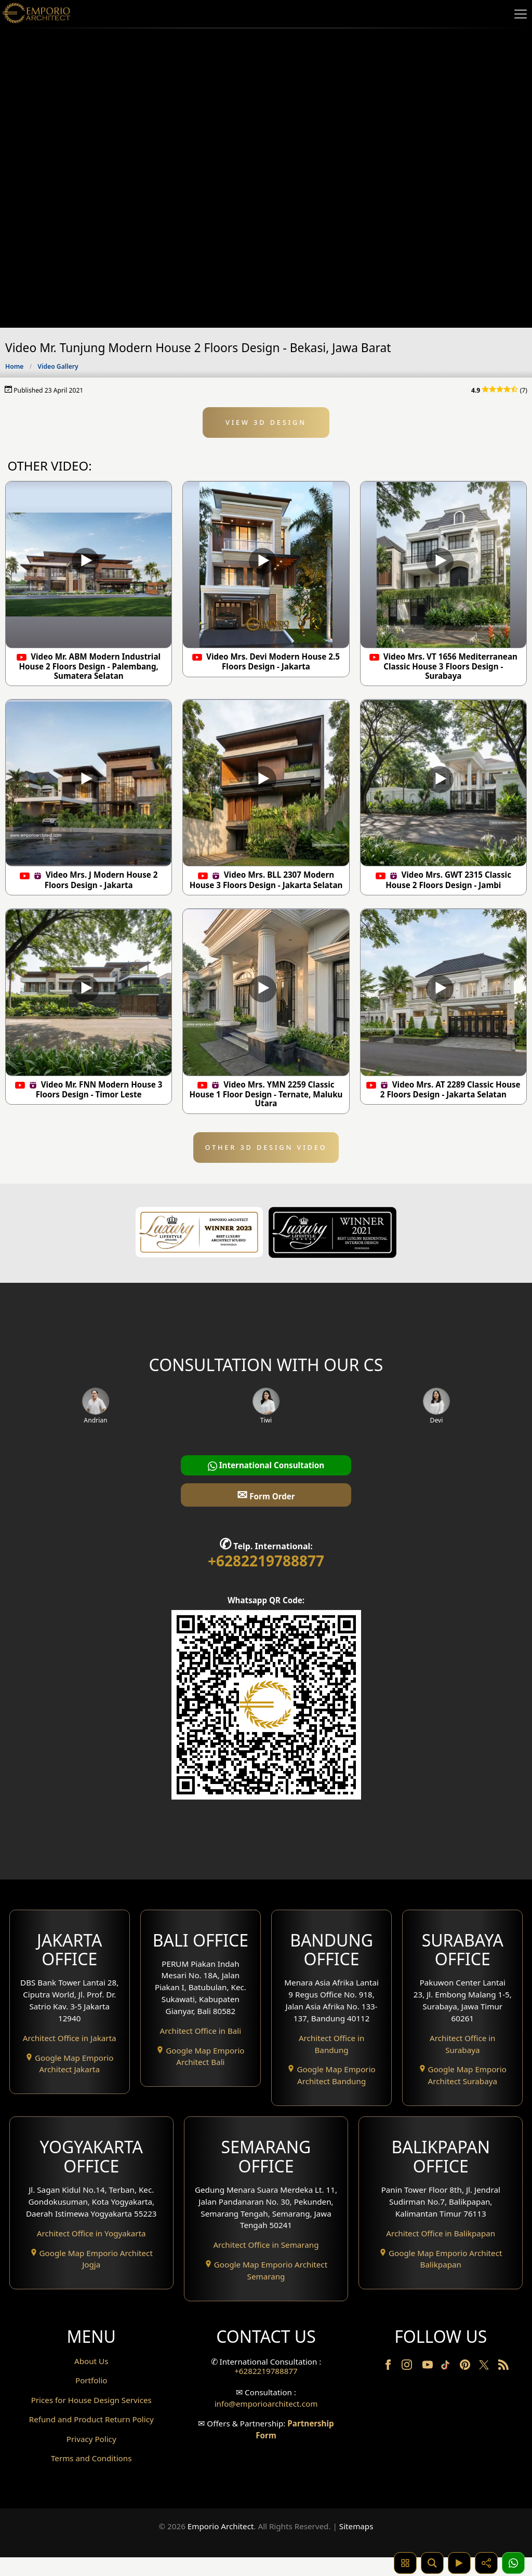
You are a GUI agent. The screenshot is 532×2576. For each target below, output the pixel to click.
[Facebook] (389, 2367)
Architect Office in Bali (201, 2030)
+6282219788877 (266, 1561)
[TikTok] (447, 2367)
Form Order (266, 1494)
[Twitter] (485, 2370)
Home (14, 366)
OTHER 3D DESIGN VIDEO (266, 1147)
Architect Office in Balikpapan (440, 2233)
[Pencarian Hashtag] (405, 2563)
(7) (499, 390)
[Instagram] (408, 2367)
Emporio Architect (221, 2546)
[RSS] (503, 2367)
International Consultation (266, 1465)
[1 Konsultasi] (513, 2563)
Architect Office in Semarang (265, 2244)
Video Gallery (57, 366)
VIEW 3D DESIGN (266, 422)
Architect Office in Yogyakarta (91, 2233)
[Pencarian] (432, 2563)
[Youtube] (428, 2367)
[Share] (486, 2563)
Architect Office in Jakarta (69, 2038)
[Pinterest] (466, 2367)
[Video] (459, 2563)
